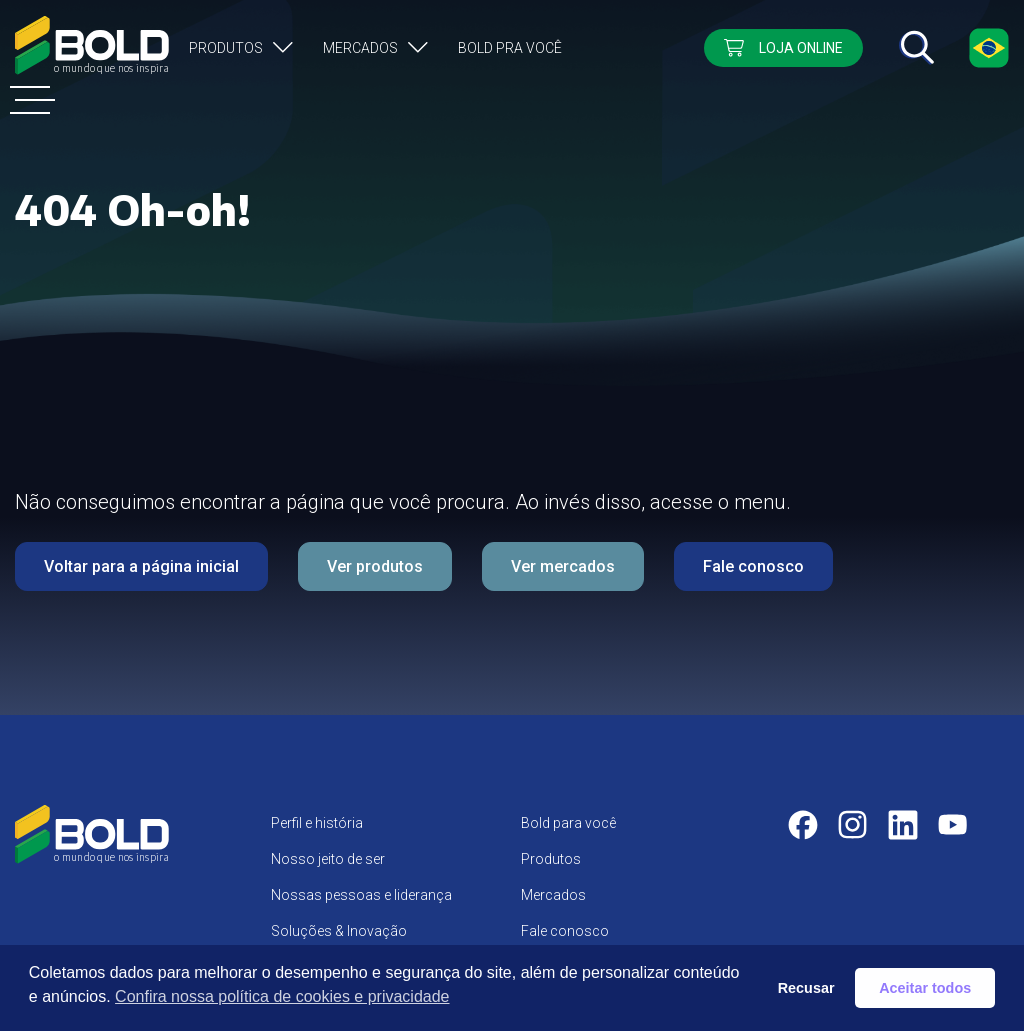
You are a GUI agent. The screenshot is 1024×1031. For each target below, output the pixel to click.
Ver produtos (375, 566)
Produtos (226, 48)
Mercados (360, 48)
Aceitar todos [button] (925, 988)
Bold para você (568, 823)
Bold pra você (510, 48)
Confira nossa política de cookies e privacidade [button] (282, 996)
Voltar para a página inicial (141, 566)
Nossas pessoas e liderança (361, 895)
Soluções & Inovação (339, 931)
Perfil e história (317, 823)
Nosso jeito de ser (328, 859)
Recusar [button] (806, 988)
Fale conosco (753, 566)
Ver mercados (563, 566)
